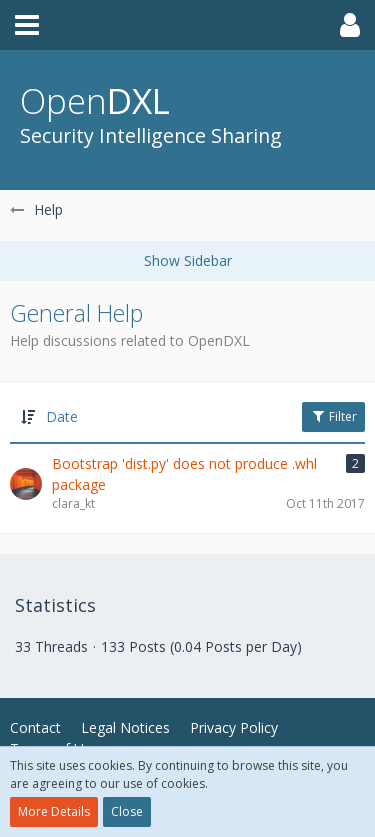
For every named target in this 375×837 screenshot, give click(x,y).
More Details (54, 811)
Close (127, 811)
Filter (333, 416)
